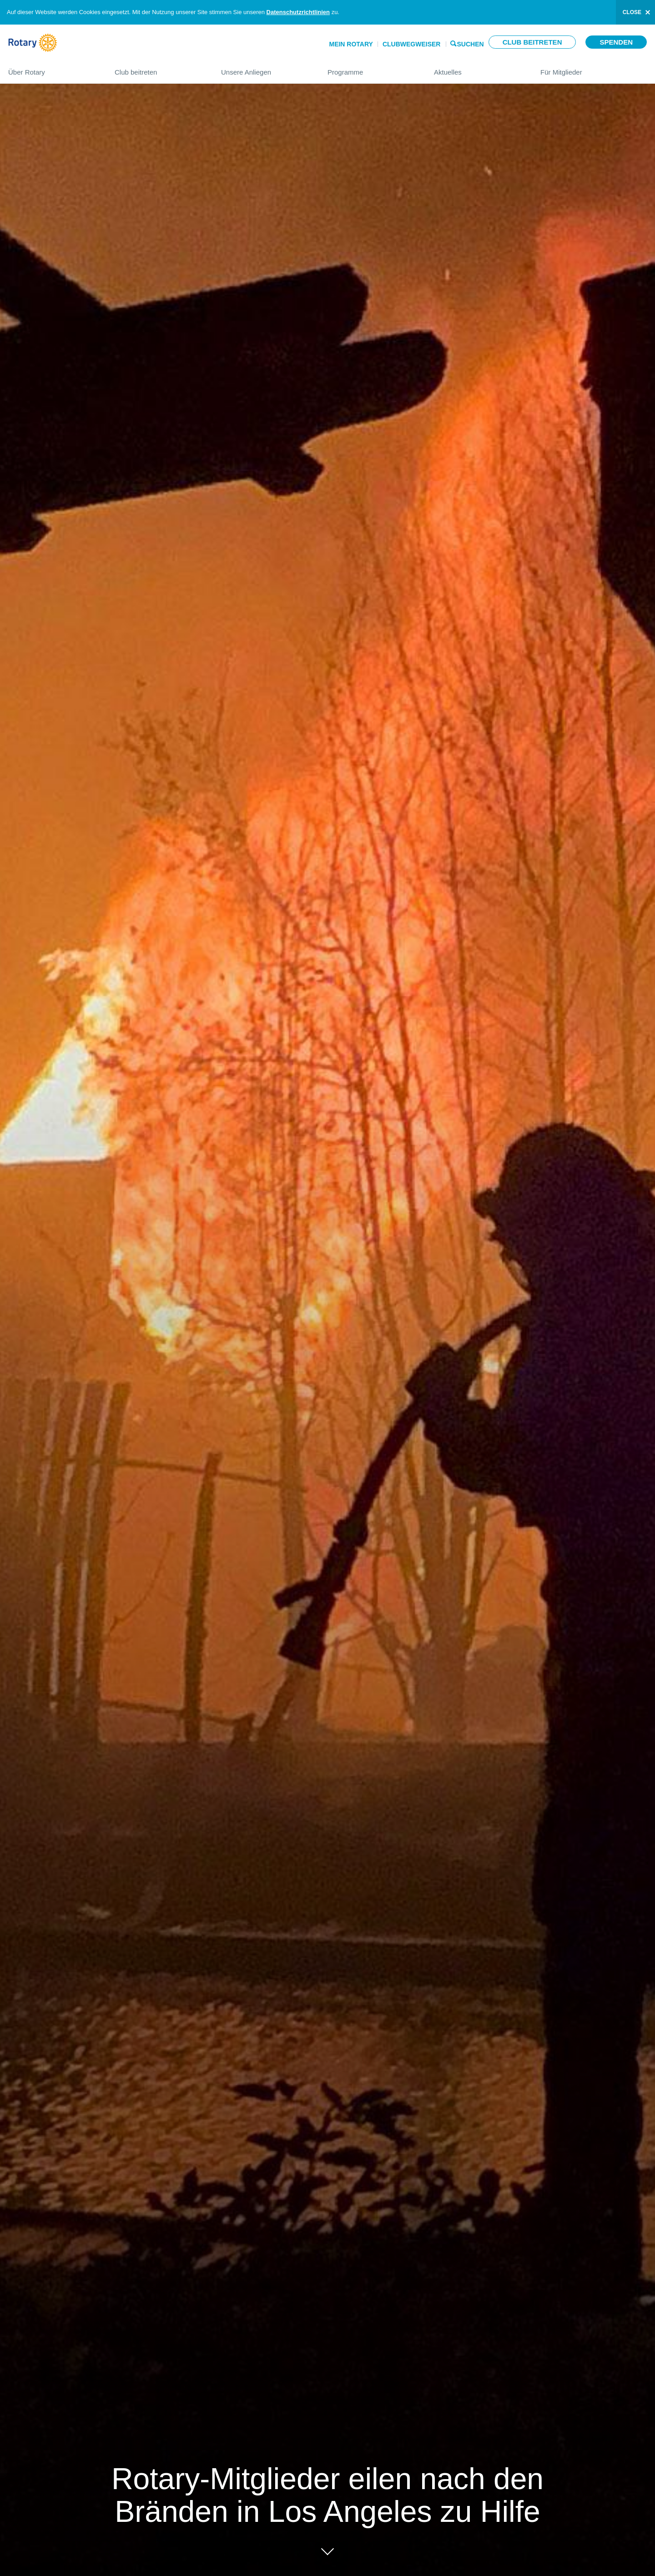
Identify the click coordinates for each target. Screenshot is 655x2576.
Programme (372, 68)
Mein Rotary (351, 44)
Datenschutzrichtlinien (298, 12)
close (632, 12)
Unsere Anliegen (265, 68)
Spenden (616, 42)
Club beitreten (532, 42)
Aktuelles (478, 68)
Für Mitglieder (593, 68)
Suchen (470, 43)
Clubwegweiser (412, 44)
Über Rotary (52, 68)
